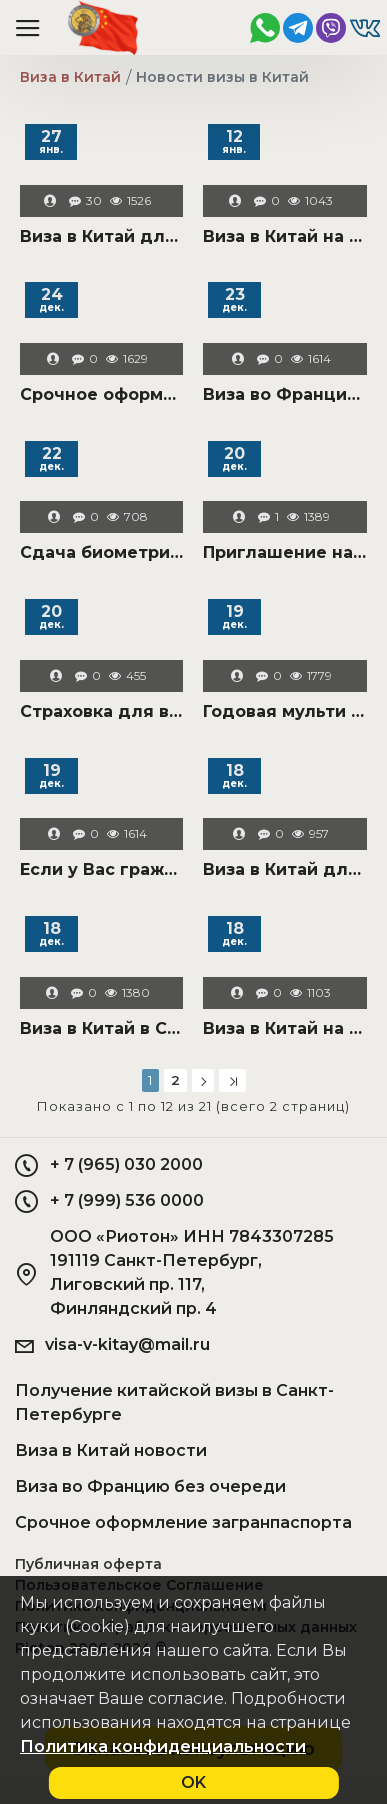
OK (193, 1782)
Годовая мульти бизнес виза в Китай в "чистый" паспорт (284, 711)
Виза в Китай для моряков (101, 236)
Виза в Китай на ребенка (284, 1028)
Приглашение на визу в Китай (284, 552)
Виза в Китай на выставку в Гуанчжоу (284, 236)
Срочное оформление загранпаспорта (101, 394)
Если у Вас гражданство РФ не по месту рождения (101, 869)
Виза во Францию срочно (284, 394)
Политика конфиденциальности (163, 1746)
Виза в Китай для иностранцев (284, 869)
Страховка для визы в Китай (101, 711)
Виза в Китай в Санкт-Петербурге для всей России (101, 1028)
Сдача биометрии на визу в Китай (101, 552)
